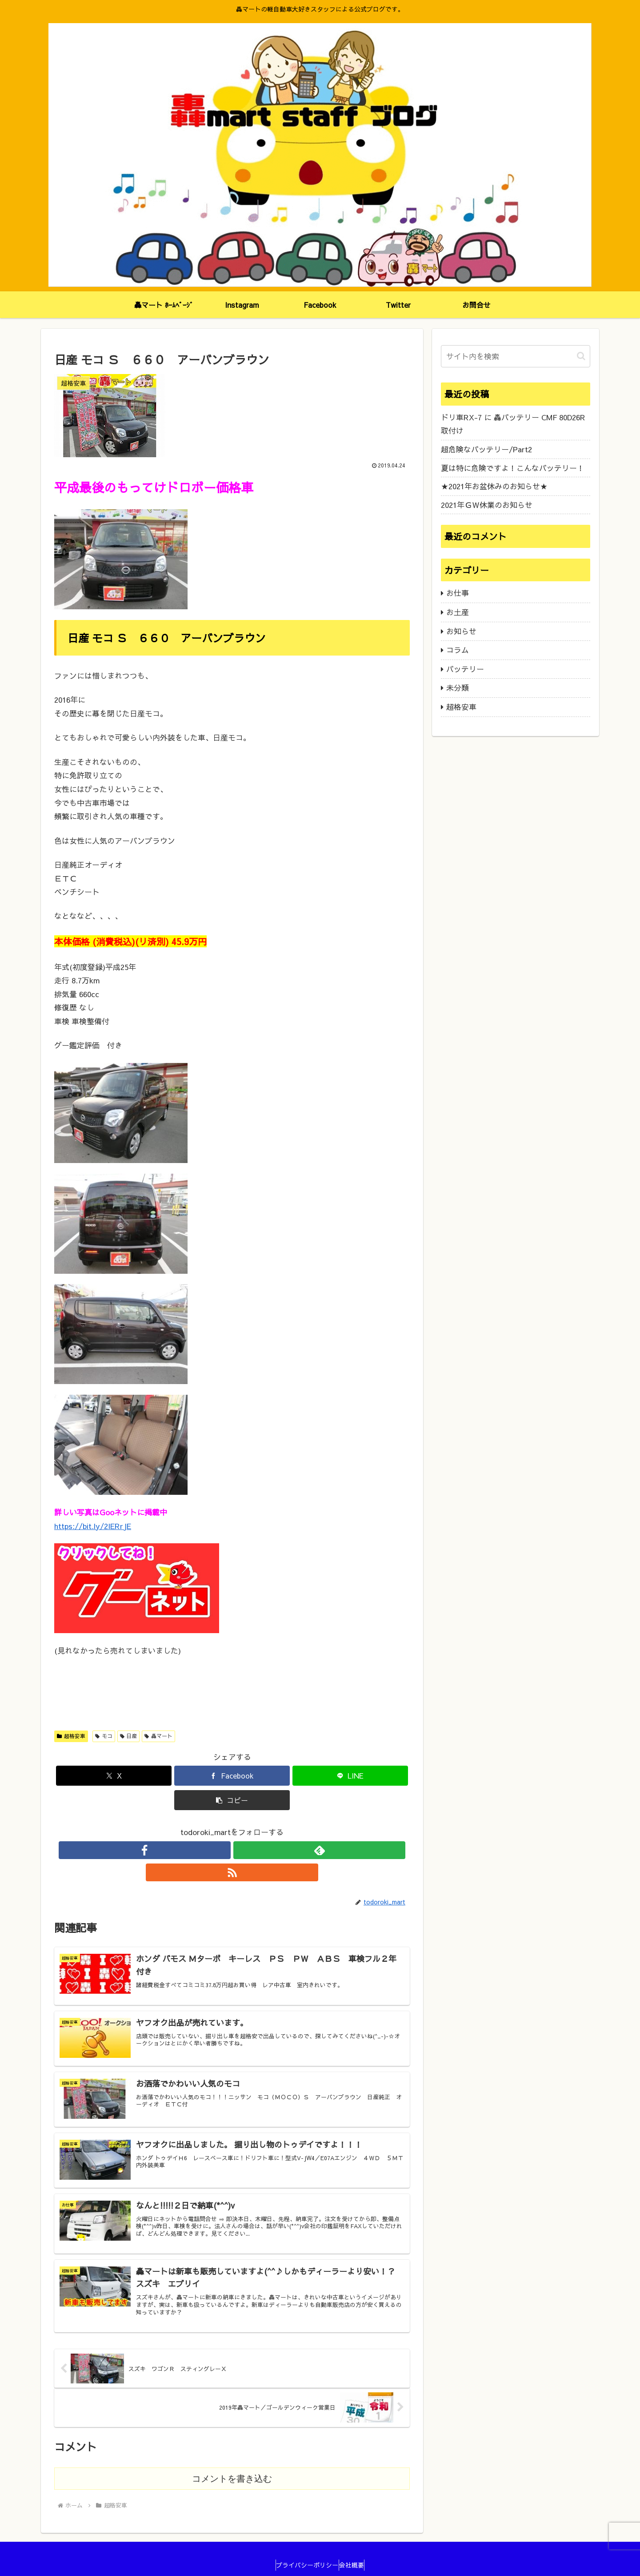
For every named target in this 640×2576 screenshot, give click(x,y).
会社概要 (356, 2548)
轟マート (158, 1735)
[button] (232, 1800)
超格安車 (71, 1735)
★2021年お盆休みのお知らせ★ (494, 486)
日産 (128, 1735)
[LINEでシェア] (350, 1776)
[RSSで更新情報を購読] (252, 1850)
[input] (515, 356)
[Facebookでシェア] (232, 1776)
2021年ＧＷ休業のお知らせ (486, 504)
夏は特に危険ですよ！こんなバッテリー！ (512, 468)
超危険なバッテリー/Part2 (486, 449)
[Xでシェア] (114, 1776)
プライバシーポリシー (303, 2548)
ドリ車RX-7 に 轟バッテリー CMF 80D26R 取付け (513, 424)
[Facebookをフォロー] (211, 1850)
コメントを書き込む (232, 2462)
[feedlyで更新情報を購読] (232, 1850)
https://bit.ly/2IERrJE (92, 1526)
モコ (103, 1735)
